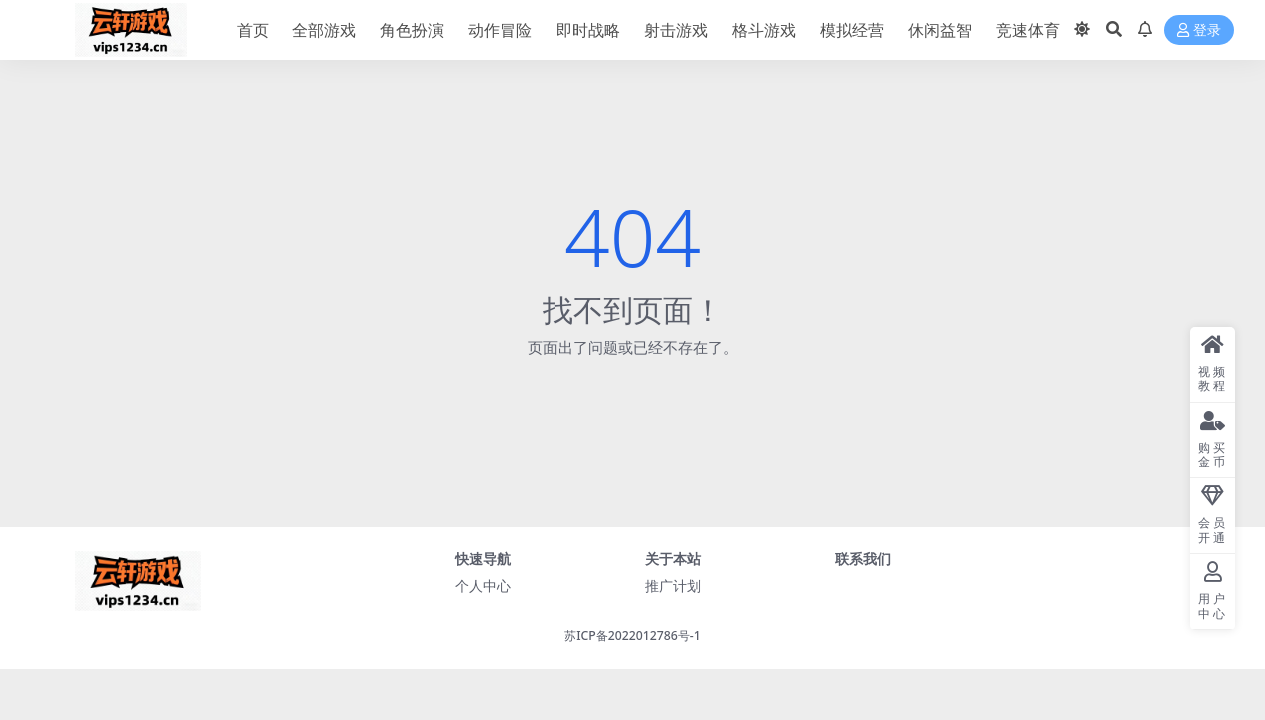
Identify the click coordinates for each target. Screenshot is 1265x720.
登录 (1199, 30)
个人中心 (483, 585)
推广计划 (673, 585)
